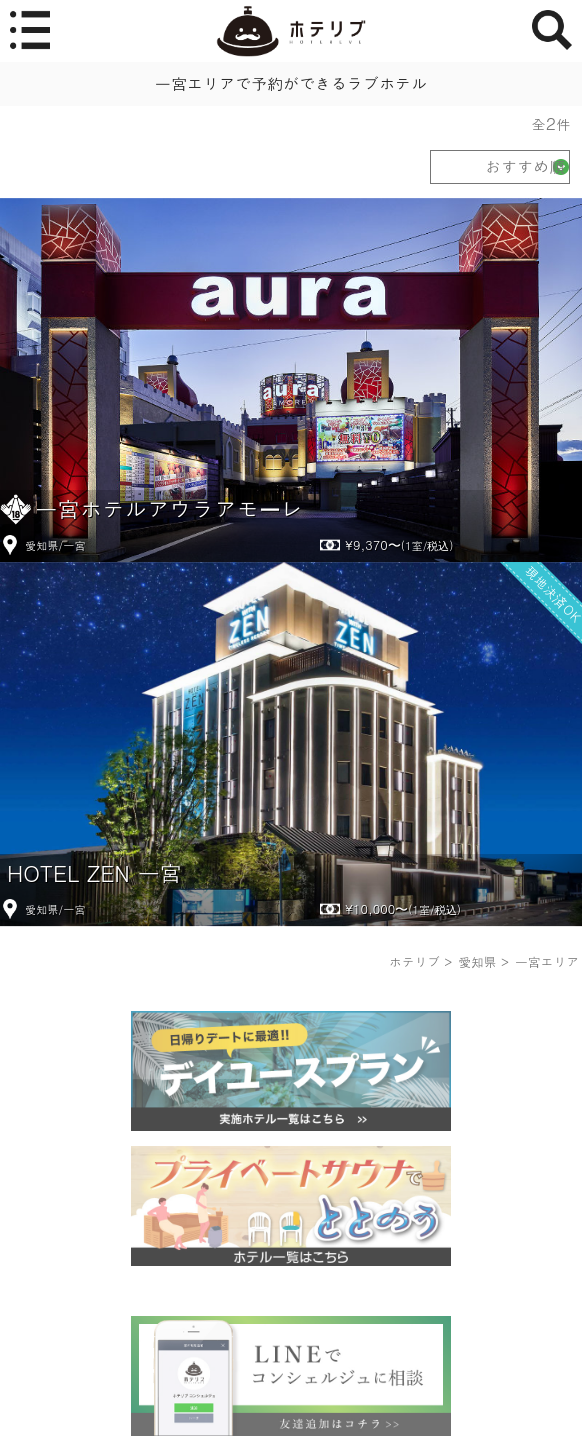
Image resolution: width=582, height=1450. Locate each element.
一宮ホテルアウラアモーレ (169, 508)
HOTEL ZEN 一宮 (94, 872)
